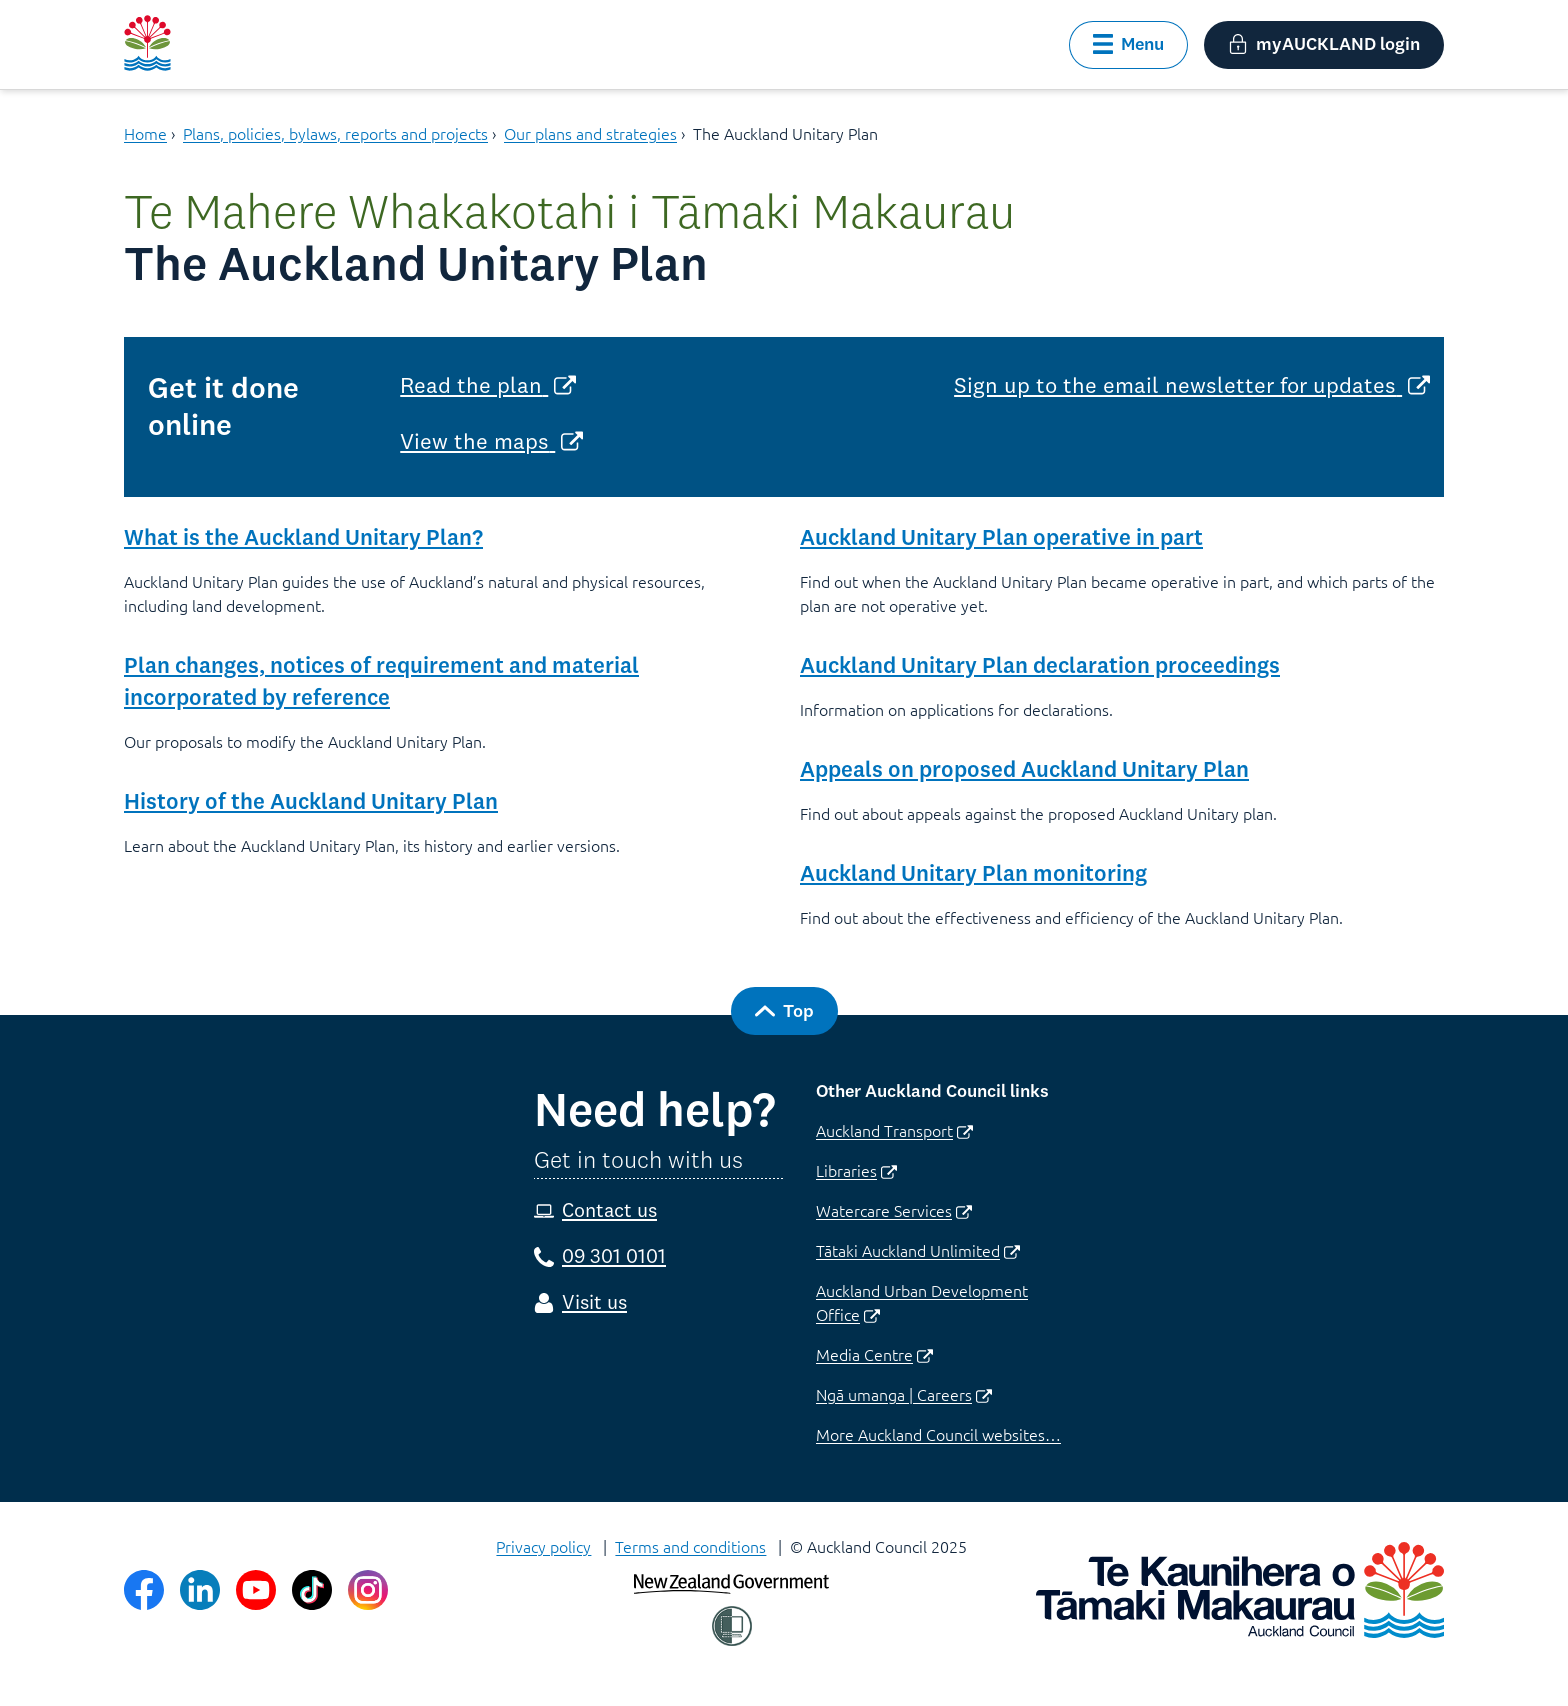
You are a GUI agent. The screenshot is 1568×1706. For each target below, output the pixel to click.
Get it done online (223, 406)
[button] (1128, 45)
